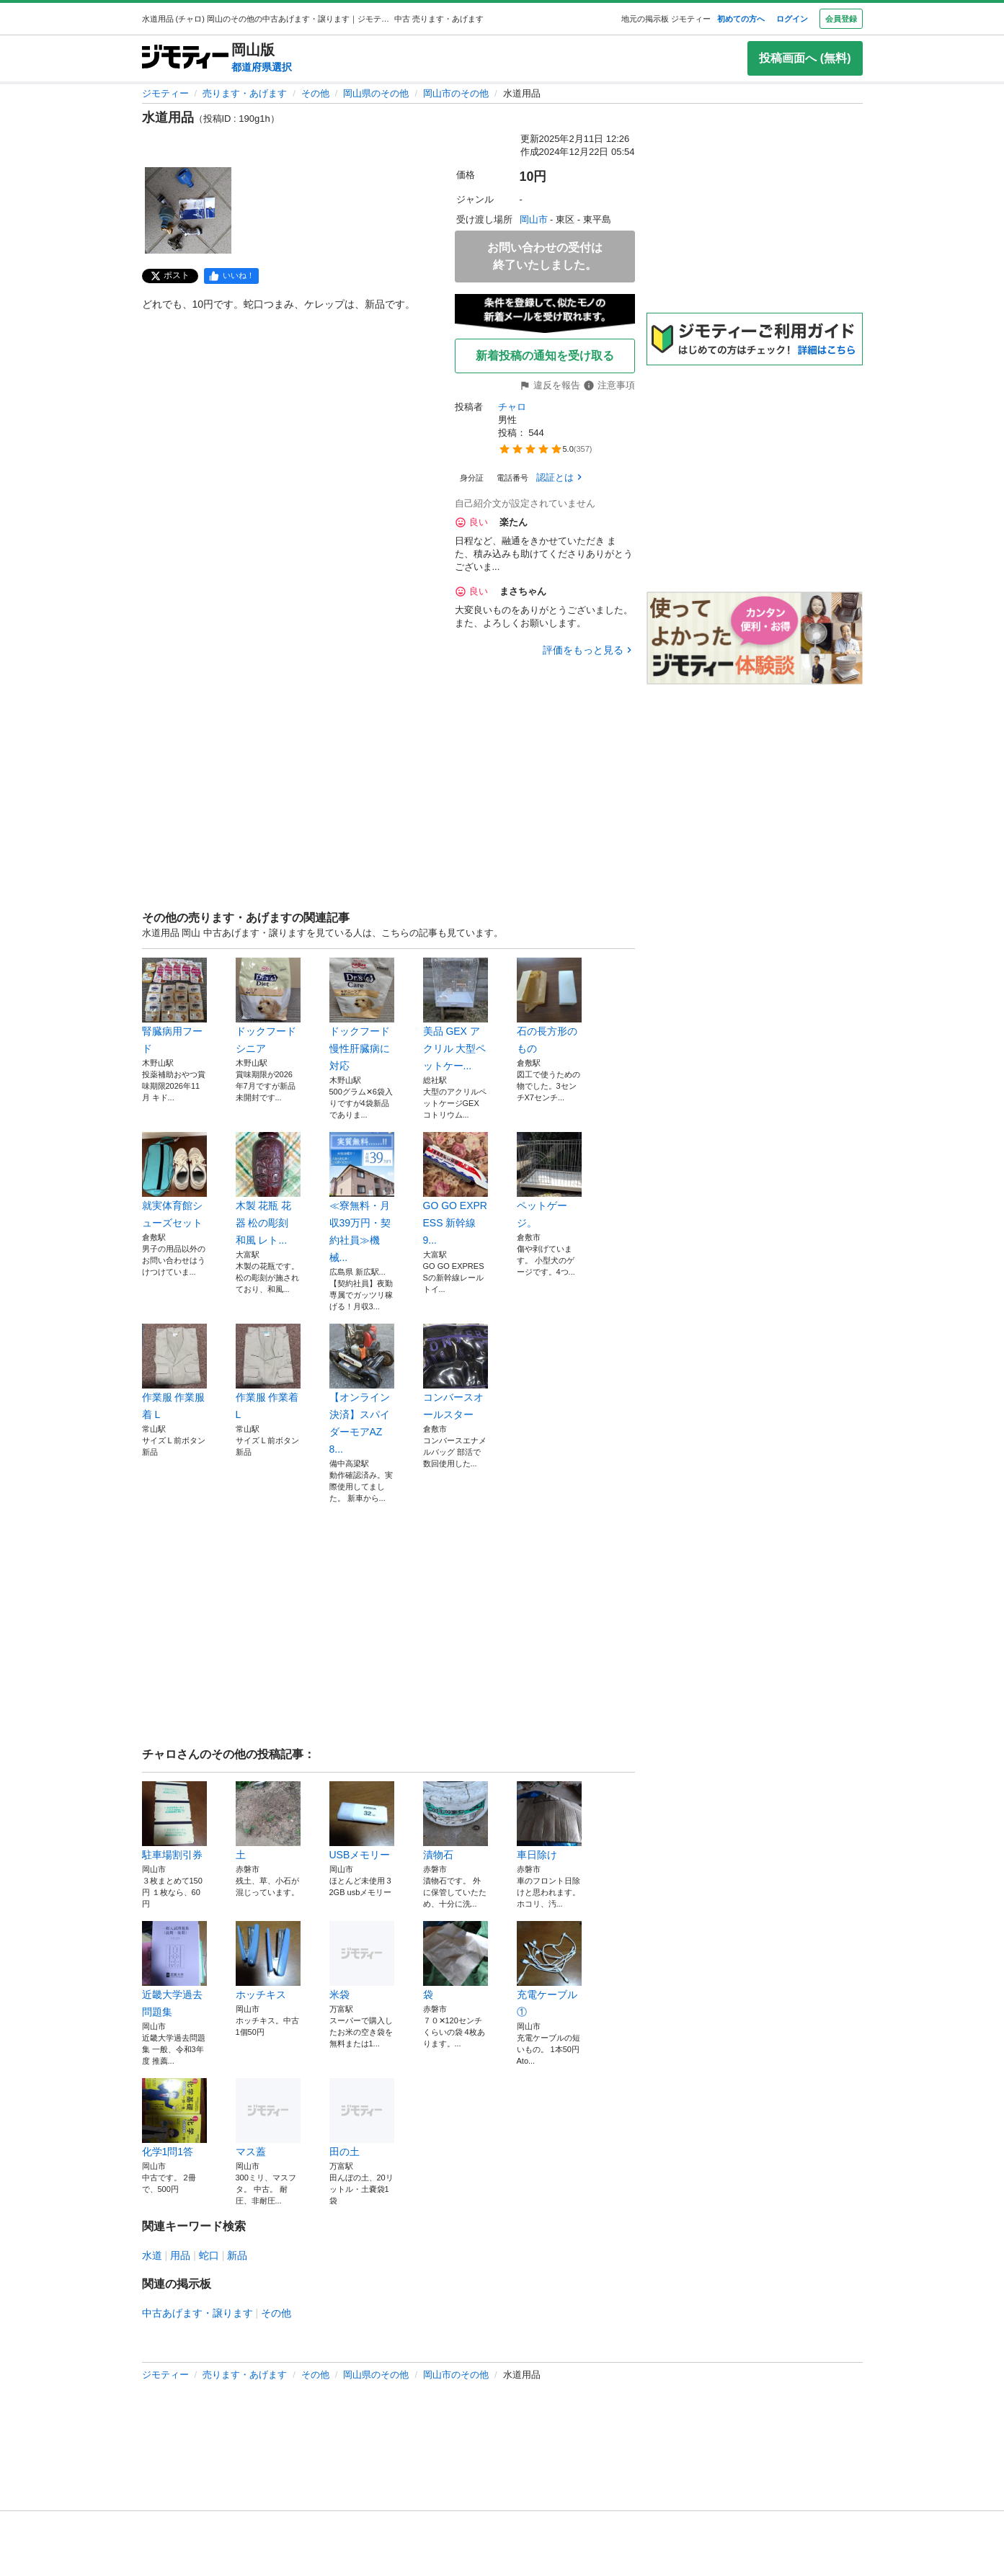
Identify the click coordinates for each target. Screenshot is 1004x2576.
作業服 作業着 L (268, 1372)
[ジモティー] (185, 58)
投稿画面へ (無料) (804, 58)
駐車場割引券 (174, 1820)
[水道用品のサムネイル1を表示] (188, 210)
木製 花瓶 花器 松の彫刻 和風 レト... (268, 1189)
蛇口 (209, 2255)
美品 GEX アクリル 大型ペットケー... (455, 1014)
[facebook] (231, 276)
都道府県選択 (261, 67)
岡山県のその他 (376, 93)
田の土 (361, 2117)
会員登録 (841, 18)
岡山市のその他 (456, 93)
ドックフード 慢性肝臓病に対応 (361, 1014)
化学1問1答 (174, 2117)
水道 (152, 2255)
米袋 (361, 1960)
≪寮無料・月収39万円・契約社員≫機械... (361, 1197)
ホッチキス (268, 1960)
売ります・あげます (245, 93)
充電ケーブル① (549, 1969)
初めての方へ (741, 18)
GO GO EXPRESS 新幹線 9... (455, 1189)
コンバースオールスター (455, 1372)
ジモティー (165, 93)
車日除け (549, 1820)
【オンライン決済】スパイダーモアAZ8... (361, 1389)
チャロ (512, 406)
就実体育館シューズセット (174, 1180)
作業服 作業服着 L (174, 1372)
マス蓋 (268, 2117)
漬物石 (455, 1820)
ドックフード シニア (268, 1006)
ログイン (792, 18)
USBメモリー (361, 1820)
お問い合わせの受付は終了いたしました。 (545, 256)
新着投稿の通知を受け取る (545, 355)
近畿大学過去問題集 (174, 1969)
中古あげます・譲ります (197, 2313)
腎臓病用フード (174, 1006)
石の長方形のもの (549, 1006)
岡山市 (534, 219)
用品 (180, 2255)
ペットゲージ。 (549, 1180)
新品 (237, 2255)
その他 (315, 93)
